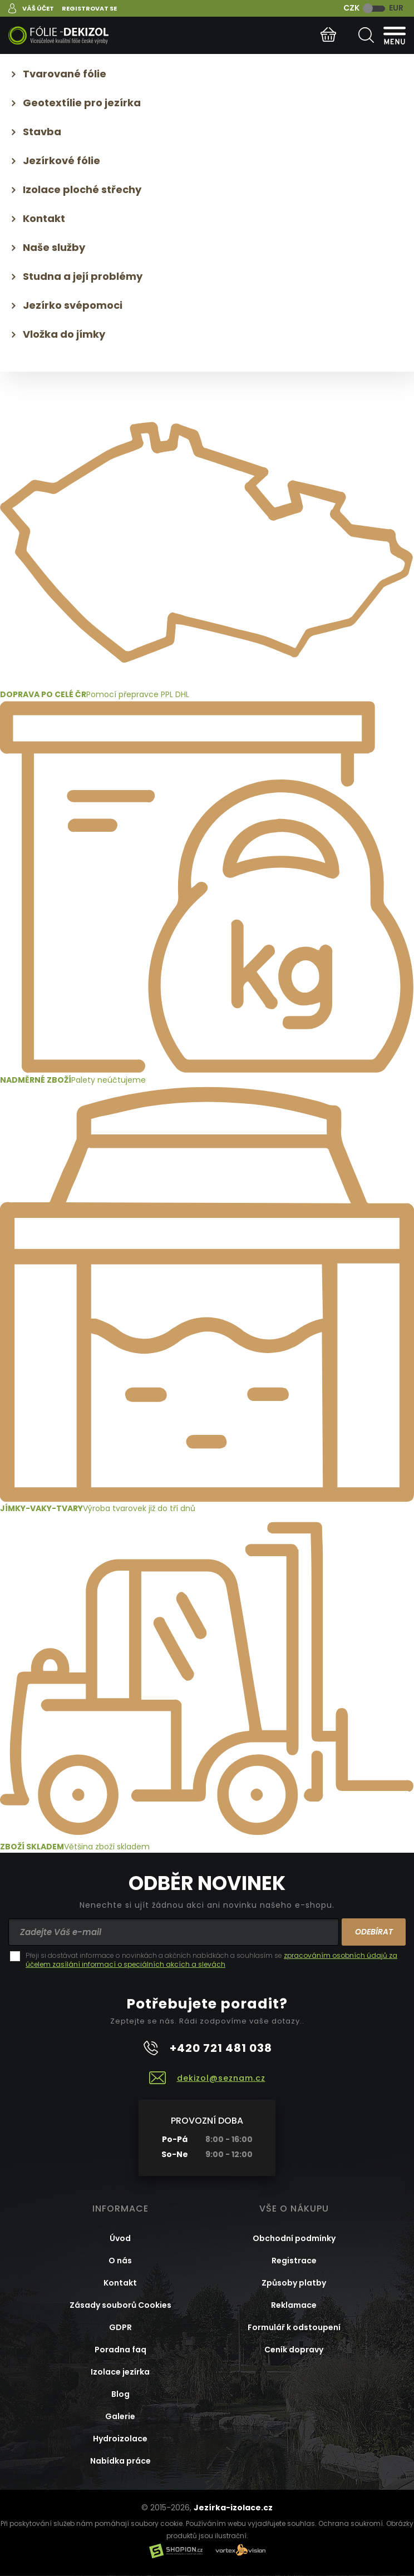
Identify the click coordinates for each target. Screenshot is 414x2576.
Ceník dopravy (293, 2349)
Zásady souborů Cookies (120, 2305)
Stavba (42, 132)
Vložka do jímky (64, 334)
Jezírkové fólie (61, 160)
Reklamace (294, 2305)
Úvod (120, 2238)
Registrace (294, 2260)
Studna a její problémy (82, 276)
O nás (120, 2260)
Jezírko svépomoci (72, 305)
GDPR (120, 2327)
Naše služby (54, 247)
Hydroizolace (120, 2438)
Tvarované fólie (64, 74)
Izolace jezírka (120, 2371)
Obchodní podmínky (294, 2238)
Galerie (120, 2416)
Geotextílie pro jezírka (82, 103)
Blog (120, 2394)
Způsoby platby (294, 2282)
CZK (351, 7)
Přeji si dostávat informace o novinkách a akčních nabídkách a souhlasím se (211, 1960)
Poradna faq (120, 2349)
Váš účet (38, 8)
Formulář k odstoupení (294, 2327)
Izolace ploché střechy (82, 189)
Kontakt (44, 218)
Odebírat (374, 1931)
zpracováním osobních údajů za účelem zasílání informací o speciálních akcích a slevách (211, 1960)
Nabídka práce (120, 2460)
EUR (396, 7)
